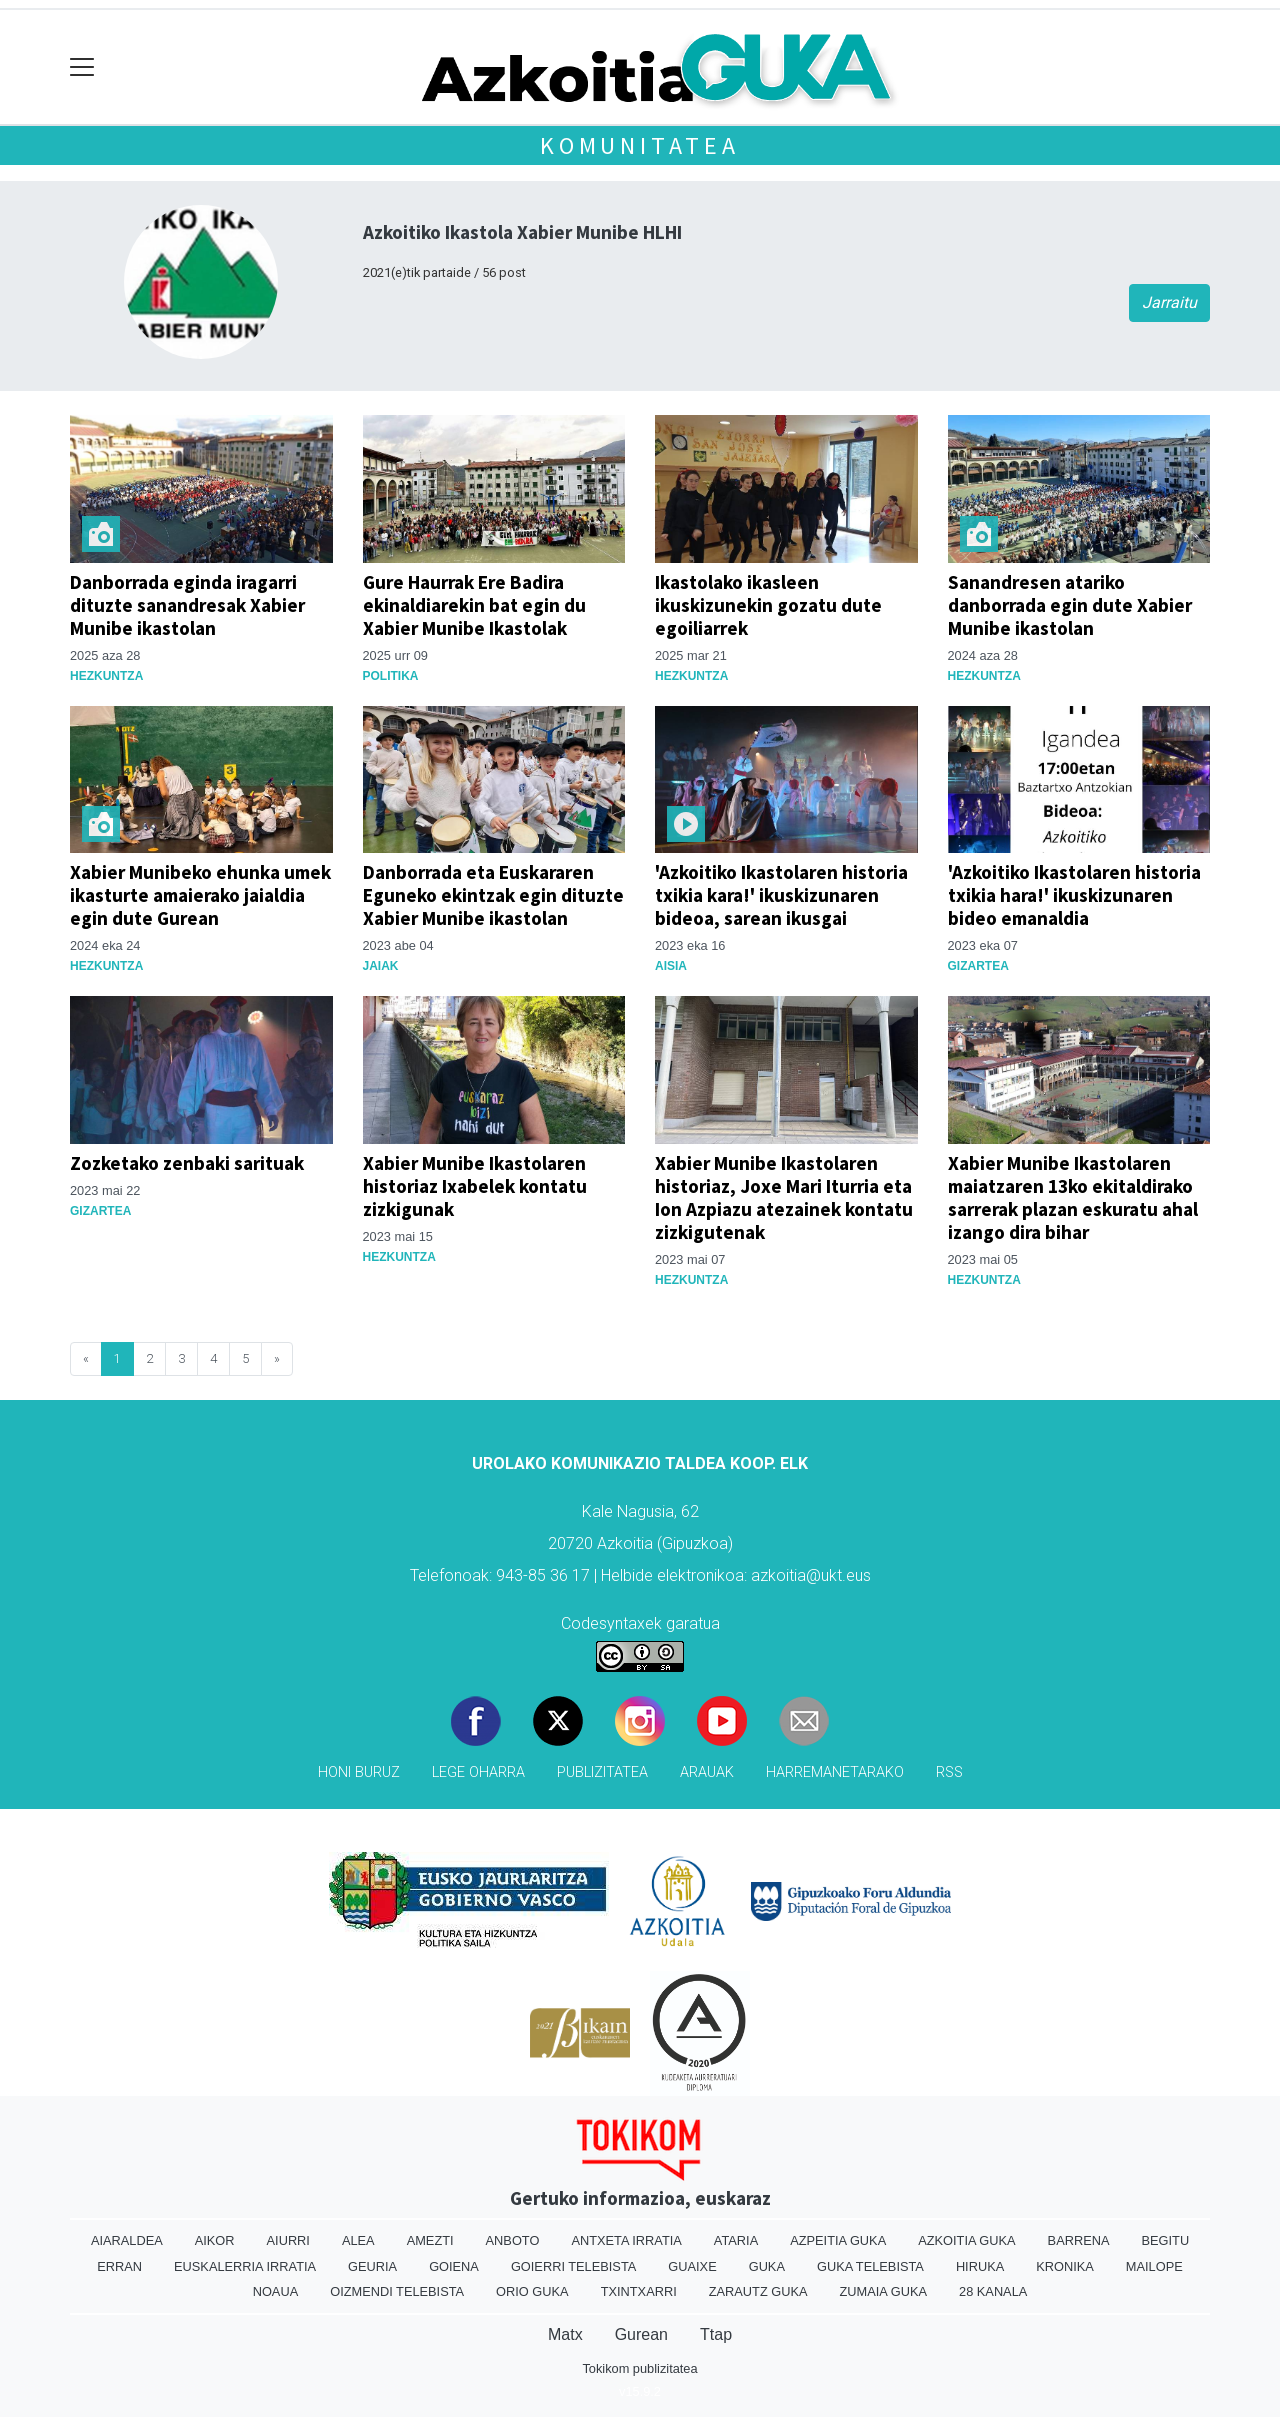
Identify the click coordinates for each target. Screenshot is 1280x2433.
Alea (358, 2240)
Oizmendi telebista (397, 2291)
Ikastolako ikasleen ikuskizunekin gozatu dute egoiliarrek (768, 605)
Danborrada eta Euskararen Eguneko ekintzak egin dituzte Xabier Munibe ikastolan (493, 895)
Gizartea (978, 966)
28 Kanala (993, 2291)
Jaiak (381, 966)
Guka (767, 2266)
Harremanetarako (835, 1772)
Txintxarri (639, 2291)
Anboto (513, 2240)
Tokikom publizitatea (639, 2368)
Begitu (1165, 2240)
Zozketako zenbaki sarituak (187, 1163)
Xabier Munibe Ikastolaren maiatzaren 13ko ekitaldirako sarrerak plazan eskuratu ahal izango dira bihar (1073, 1197)
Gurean (641, 2334)
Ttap (716, 2334)
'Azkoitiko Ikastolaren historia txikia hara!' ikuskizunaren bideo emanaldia (1074, 895)
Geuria (372, 2266)
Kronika (1065, 2266)
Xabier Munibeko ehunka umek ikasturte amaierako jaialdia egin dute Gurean (200, 895)
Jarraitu (1169, 302)
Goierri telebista (573, 2266)
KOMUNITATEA (640, 145)
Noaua (276, 2291)
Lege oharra (478, 1772)
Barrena (1079, 2240)
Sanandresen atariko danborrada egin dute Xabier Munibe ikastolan (1070, 605)
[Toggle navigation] (82, 67)
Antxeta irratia (626, 2240)
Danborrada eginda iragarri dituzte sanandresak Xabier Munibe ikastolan (187, 605)
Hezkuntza (106, 676)
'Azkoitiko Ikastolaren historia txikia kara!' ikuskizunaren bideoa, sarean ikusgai (781, 895)
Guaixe (692, 2266)
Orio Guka (532, 2291)
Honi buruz (359, 1772)
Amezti (430, 2240)
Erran (119, 2266)
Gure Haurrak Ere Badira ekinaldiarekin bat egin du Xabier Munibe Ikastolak (474, 605)
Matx (565, 2334)
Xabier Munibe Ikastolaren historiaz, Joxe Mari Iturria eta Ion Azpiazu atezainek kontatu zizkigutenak (784, 1197)
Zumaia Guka (883, 2291)
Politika (391, 676)
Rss (949, 1772)
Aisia (671, 966)
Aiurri (288, 2240)
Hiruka (980, 2266)
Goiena (454, 2266)
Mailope (1154, 2266)
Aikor (215, 2240)
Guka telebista (870, 2266)
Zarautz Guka (758, 2291)
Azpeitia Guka (838, 2240)
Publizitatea (602, 1772)
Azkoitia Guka (966, 2240)
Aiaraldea (127, 2240)
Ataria (736, 2240)
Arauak (707, 1772)
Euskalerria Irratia (245, 2266)
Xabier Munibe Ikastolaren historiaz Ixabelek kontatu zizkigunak (475, 1186)
